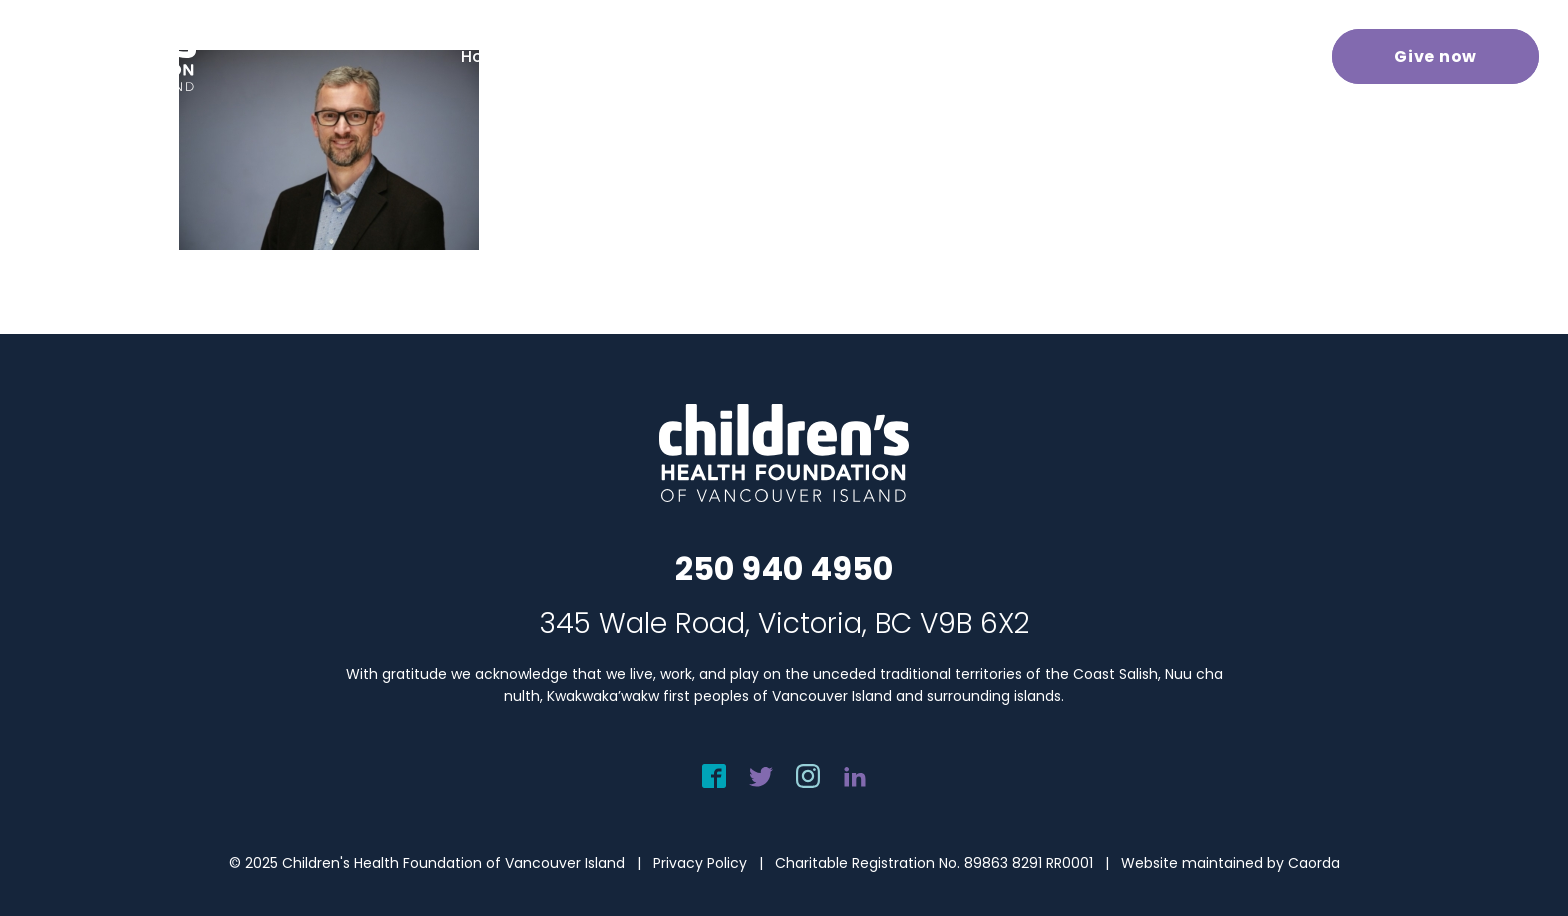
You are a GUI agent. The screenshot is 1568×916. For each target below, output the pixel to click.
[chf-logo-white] (106, 56)
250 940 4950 (784, 568)
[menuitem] (511, 56)
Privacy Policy (700, 863)
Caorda (1314, 863)
